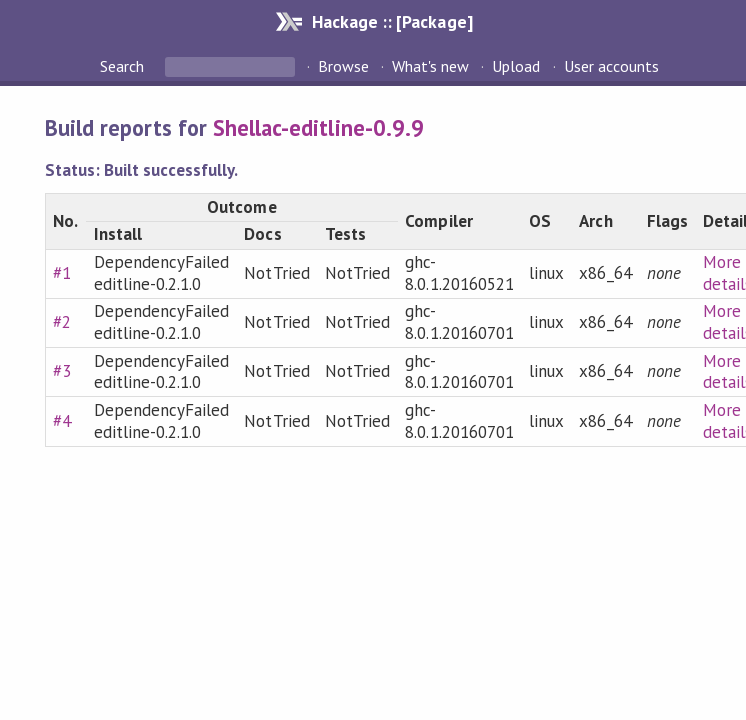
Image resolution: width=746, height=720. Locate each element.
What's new (430, 66)
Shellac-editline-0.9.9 (318, 127)
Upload (516, 66)
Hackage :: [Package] (392, 21)
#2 (62, 322)
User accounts (611, 66)
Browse (343, 66)
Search (124, 66)
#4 (62, 421)
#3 (62, 371)
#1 (62, 273)
